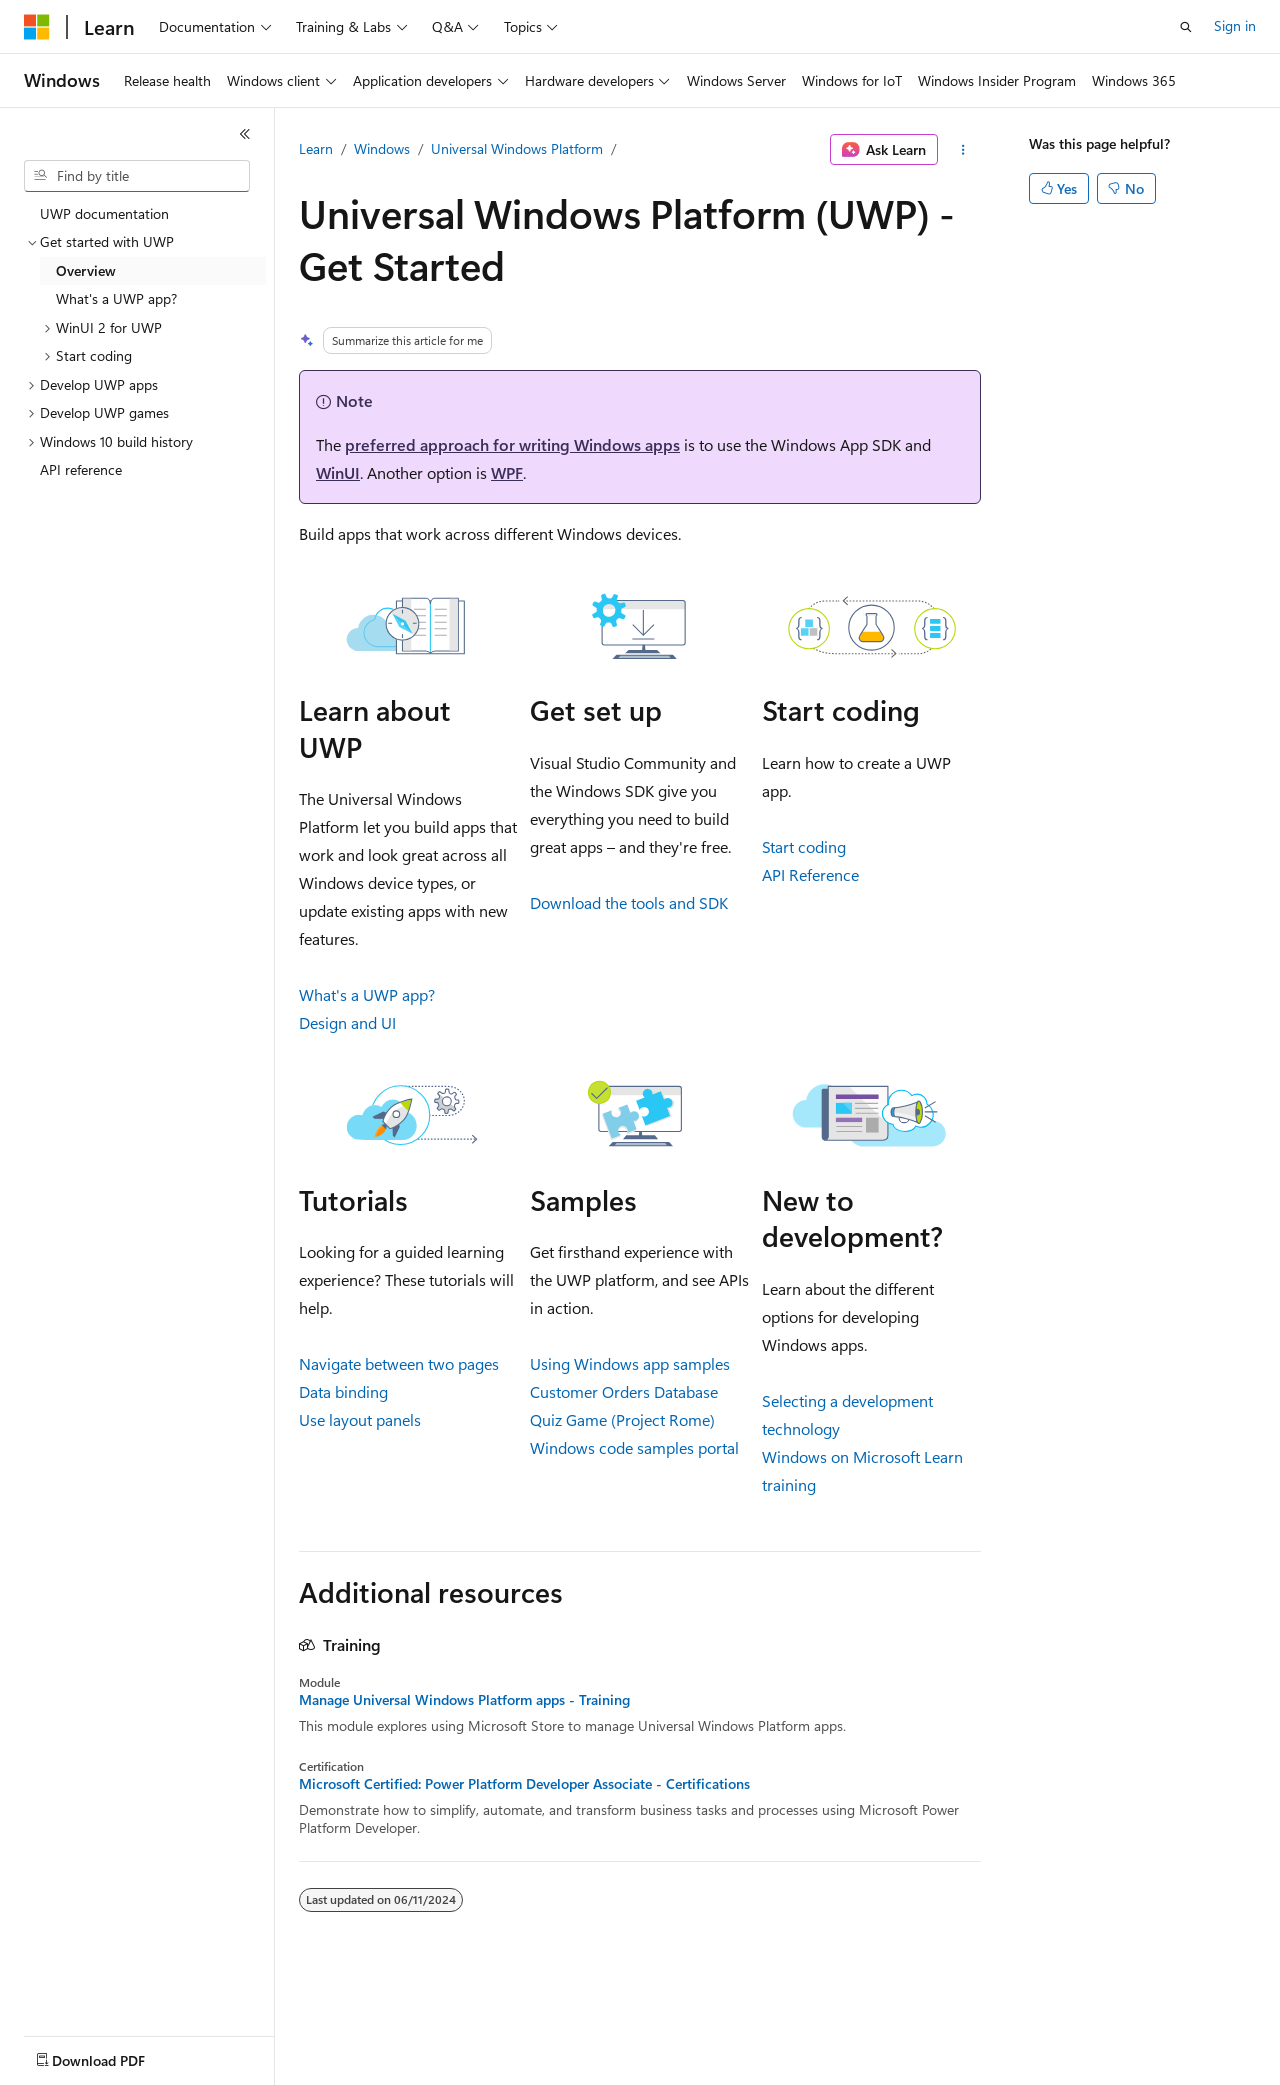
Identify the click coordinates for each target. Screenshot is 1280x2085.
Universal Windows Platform (517, 148)
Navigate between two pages (399, 1363)
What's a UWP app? (367, 994)
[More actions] (963, 150)
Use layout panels (360, 1419)
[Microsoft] (37, 27)
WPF (507, 472)
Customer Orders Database (624, 1391)
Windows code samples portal (634, 1447)
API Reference (810, 874)
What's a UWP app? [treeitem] (116, 298)
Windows (382, 148)
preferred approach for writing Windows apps (512, 444)
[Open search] (1186, 27)
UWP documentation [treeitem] (104, 213)
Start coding (804, 846)
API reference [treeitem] (81, 469)
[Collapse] (245, 134)
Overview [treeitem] (86, 270)
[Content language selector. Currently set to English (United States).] (115, 2056)
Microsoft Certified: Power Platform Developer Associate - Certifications (524, 1784)
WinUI (338, 472)
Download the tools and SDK (629, 902)
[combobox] (137, 176)
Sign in (1235, 25)
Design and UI (347, 1022)
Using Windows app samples (630, 1363)
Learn (316, 148)
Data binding (343, 1391)
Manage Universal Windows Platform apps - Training (464, 1700)
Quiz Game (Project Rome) (622, 1419)
